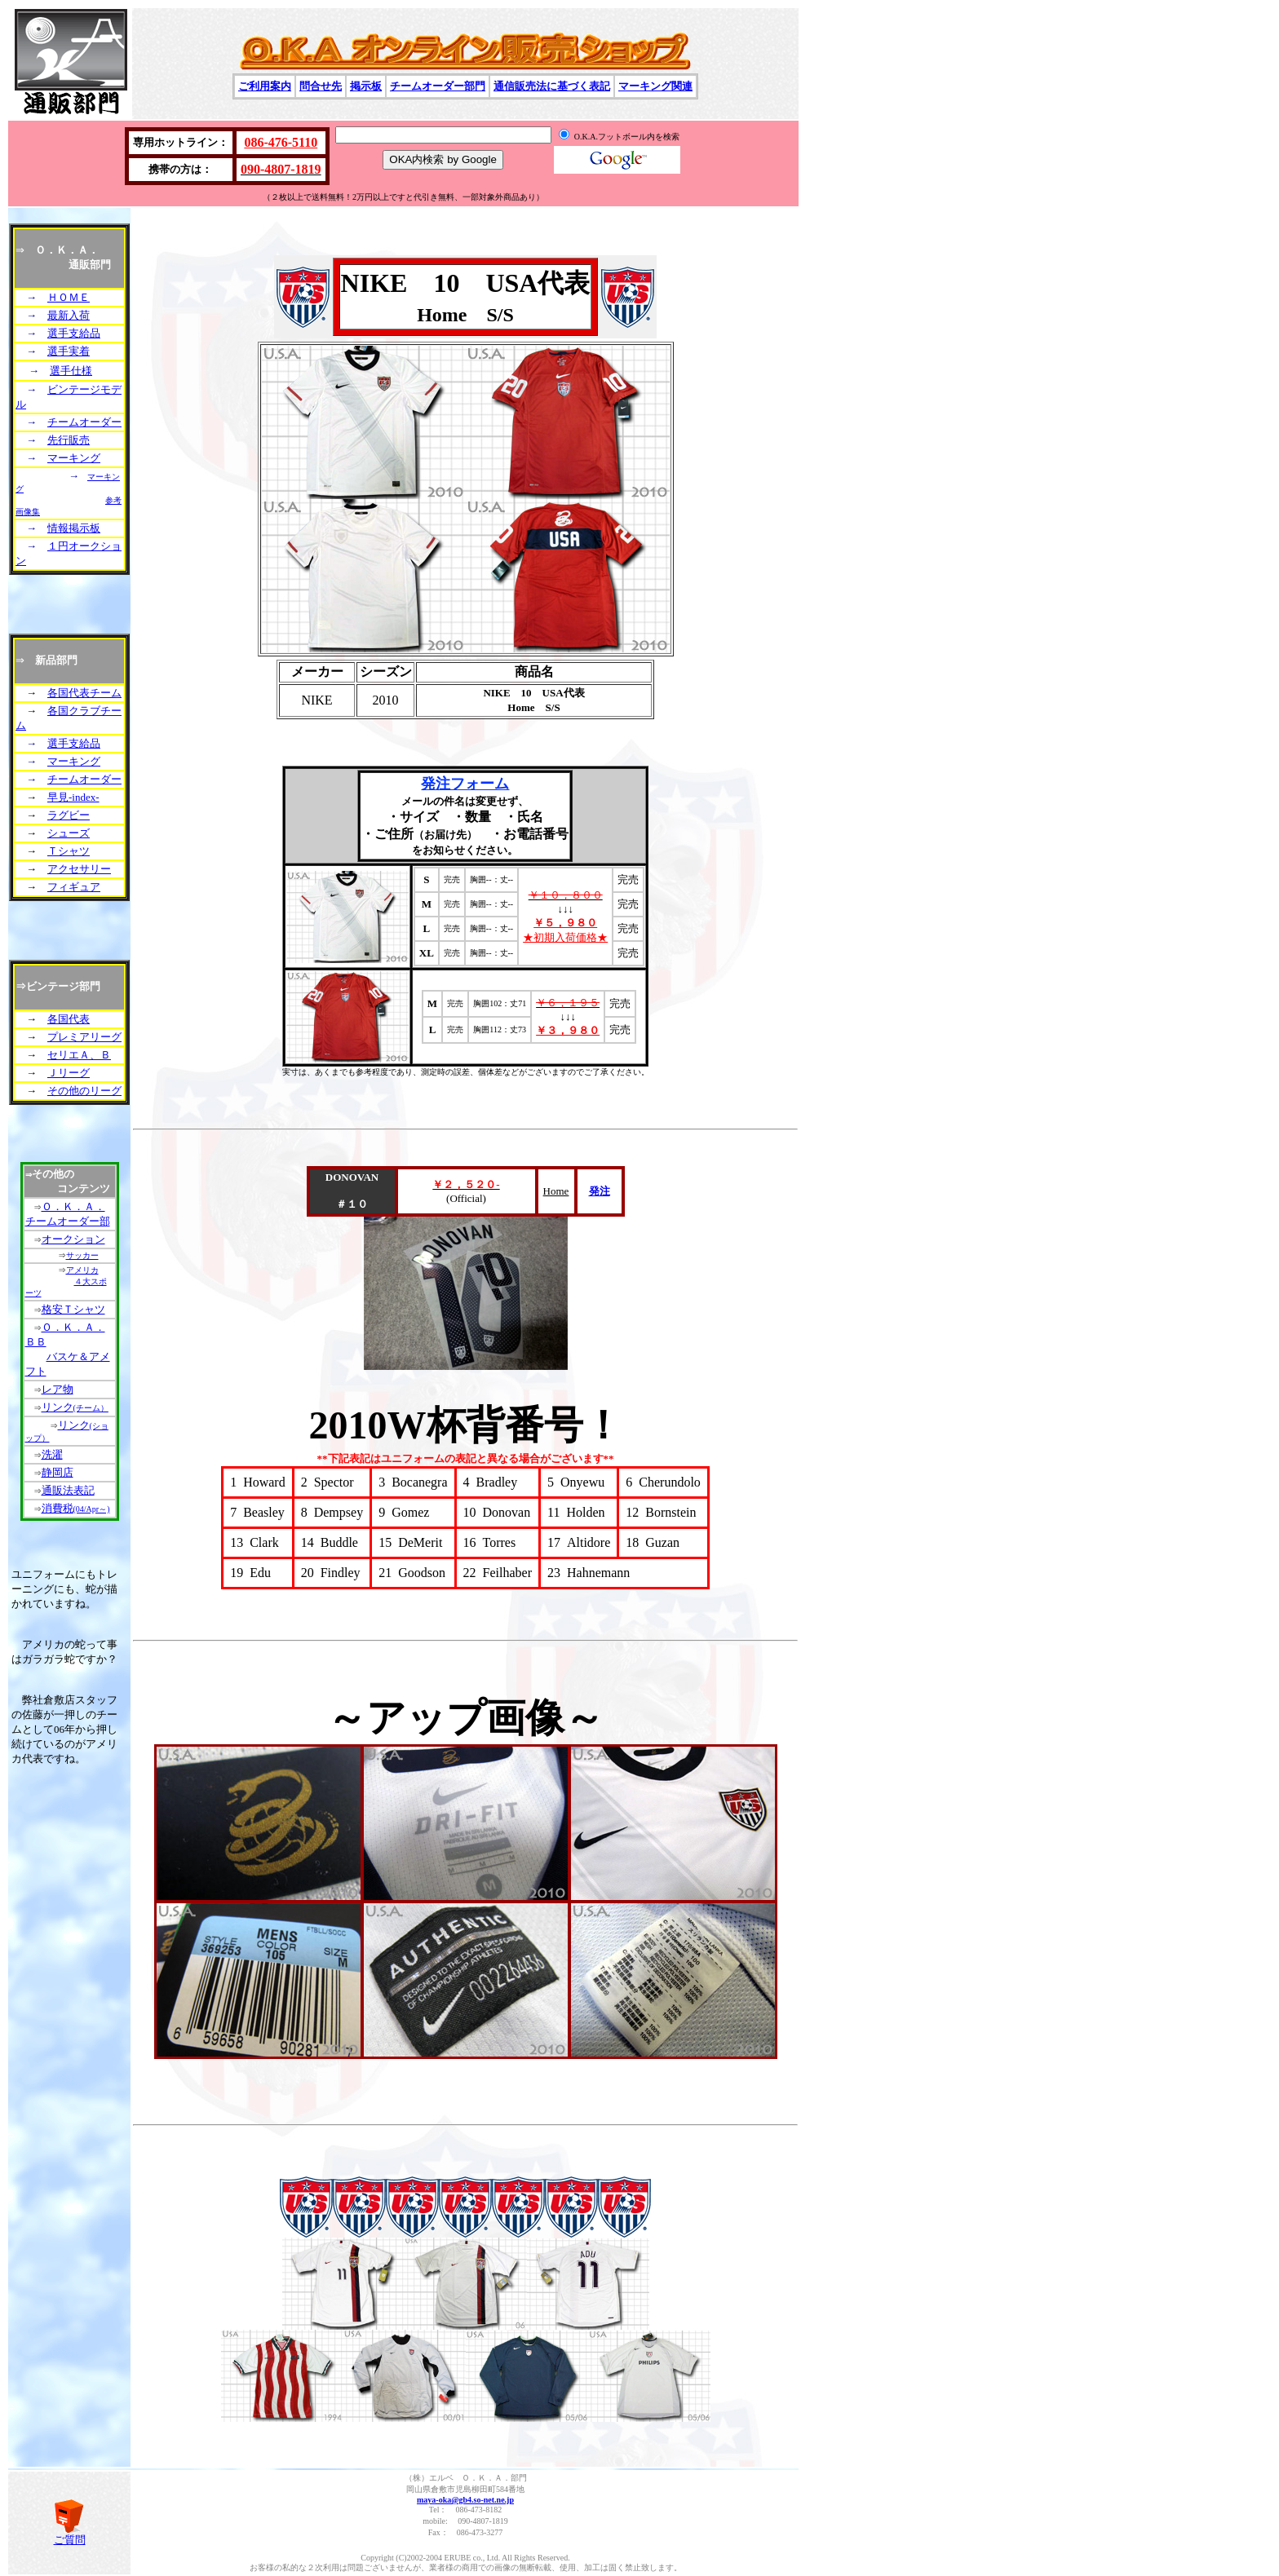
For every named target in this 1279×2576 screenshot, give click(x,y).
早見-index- (73, 797)
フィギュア (73, 887)
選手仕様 (71, 371)
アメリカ (82, 1270)
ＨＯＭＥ (68, 297)
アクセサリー (79, 869)
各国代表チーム (84, 693)
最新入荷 (68, 315)
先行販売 (68, 440)
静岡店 (57, 1472)
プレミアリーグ (84, 1037)
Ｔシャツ (68, 851)
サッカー (82, 1255)
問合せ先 (320, 86)
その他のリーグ (84, 1091)
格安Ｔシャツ (73, 1309)
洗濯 (52, 1454)
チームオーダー (84, 422)
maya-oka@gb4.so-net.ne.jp (465, 2499)
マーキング (73, 458)
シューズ (68, 833)
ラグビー (68, 815)
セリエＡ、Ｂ (79, 1055)
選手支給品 (73, 333)
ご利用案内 (264, 86)
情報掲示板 (73, 528)
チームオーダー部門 (437, 86)
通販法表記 (68, 1490)
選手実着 (68, 351)
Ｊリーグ (68, 1073)
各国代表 (68, 1019)
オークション (73, 1239)
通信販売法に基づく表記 (551, 86)
